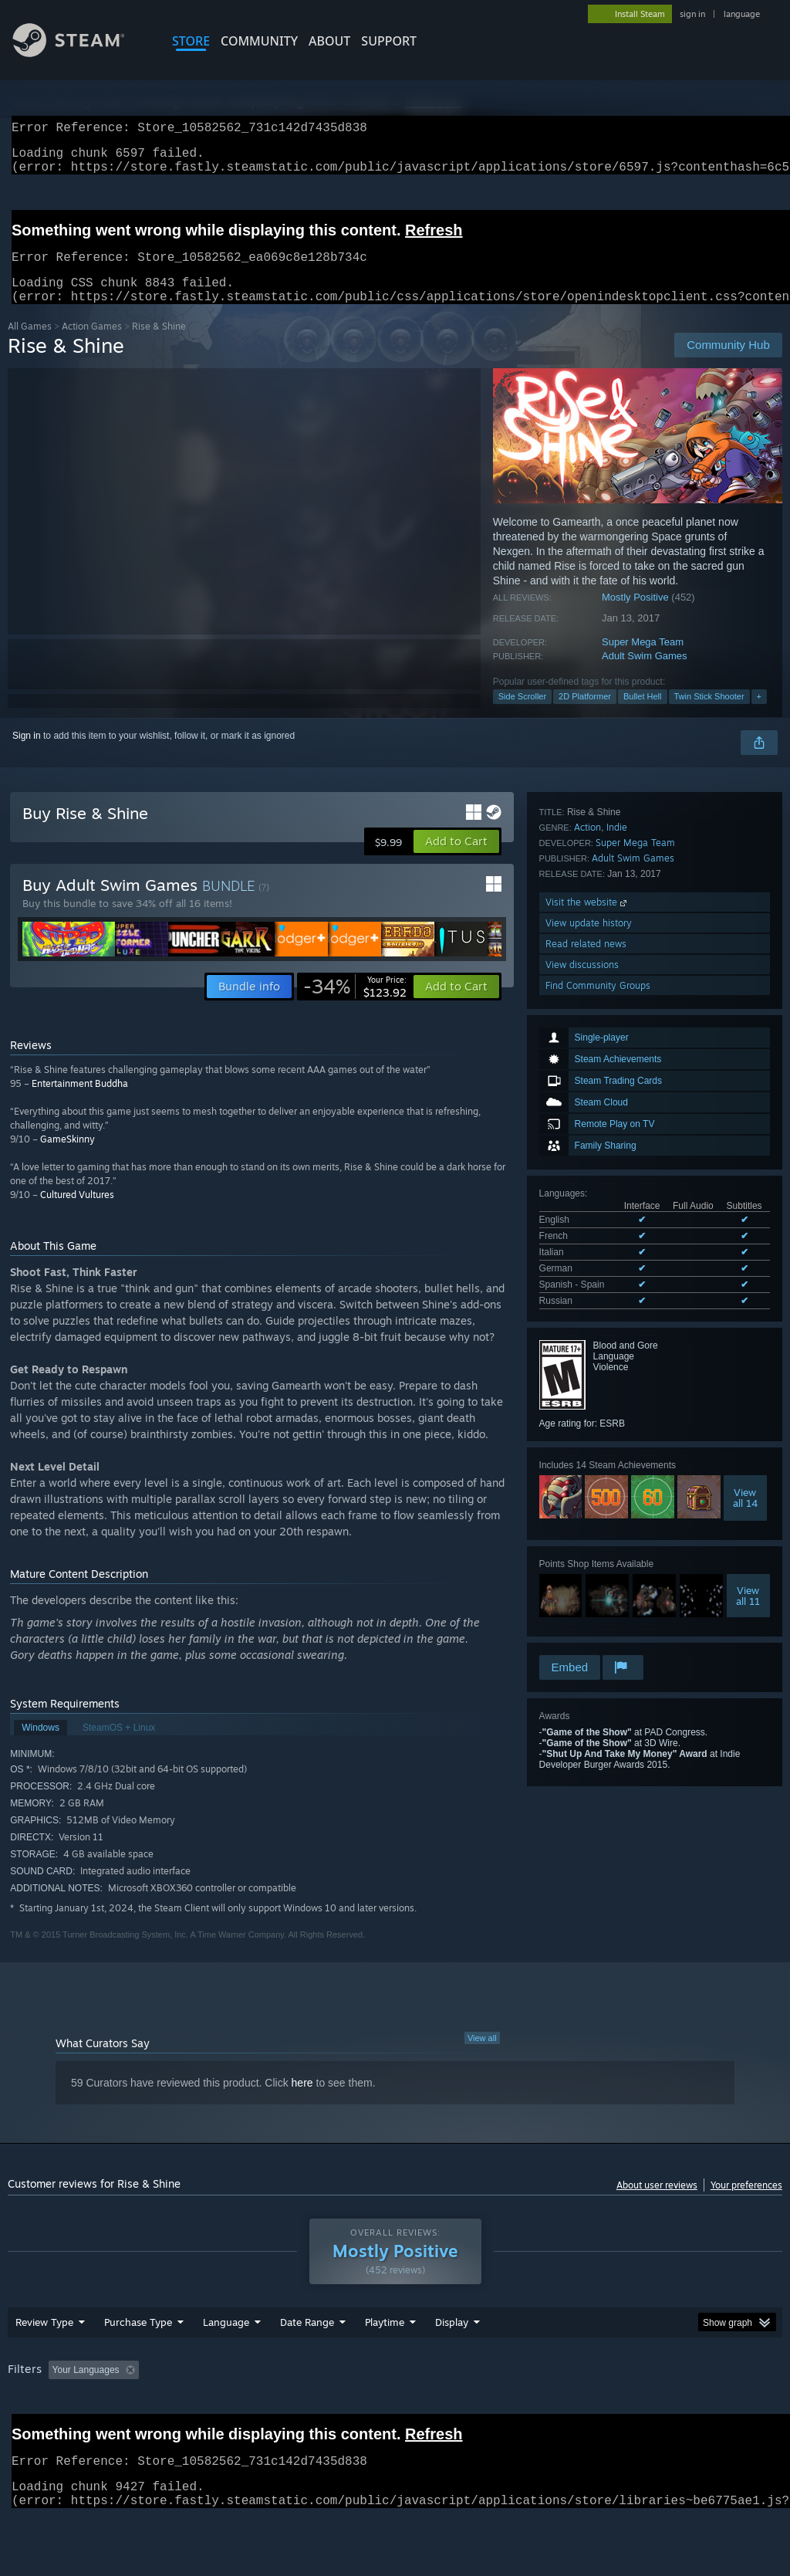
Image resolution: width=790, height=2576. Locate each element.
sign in (692, 13)
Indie (616, 1472)
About (329, 40)
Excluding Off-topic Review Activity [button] (241, 2410)
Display (451, 2362)
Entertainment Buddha (80, 1102)
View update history (588, 1567)
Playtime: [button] (361, 2410)
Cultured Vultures (77, 1213)
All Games (30, 344)
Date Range (307, 2362)
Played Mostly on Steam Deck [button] (471, 2410)
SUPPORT (389, 40)
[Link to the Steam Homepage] (80, 52)
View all (482, 2056)
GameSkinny (67, 1157)
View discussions (582, 1609)
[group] (395, 2420)
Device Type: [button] (38, 2430)
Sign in (26, 754)
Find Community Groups (597, 1630)
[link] (355, 1005)
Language (226, 2362)
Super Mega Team (643, 660)
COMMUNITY (259, 40)
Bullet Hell (642, 714)
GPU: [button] (732, 2410)
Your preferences (746, 2203)
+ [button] (759, 714)
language (742, 13)
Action (587, 1472)
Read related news (585, 1588)
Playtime (384, 2362)
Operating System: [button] (600, 2410)
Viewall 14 (745, 1291)
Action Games (92, 344)
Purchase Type (138, 2362)
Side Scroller (522, 714)
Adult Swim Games (644, 674)
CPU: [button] (680, 2410)
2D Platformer (585, 714)
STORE (191, 40)
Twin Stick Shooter (709, 714)
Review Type (44, 2362)
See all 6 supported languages (601, 1097)
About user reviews (656, 2203)
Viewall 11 (748, 1389)
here (302, 2101)
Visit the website (587, 1546)
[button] (456, 860)
